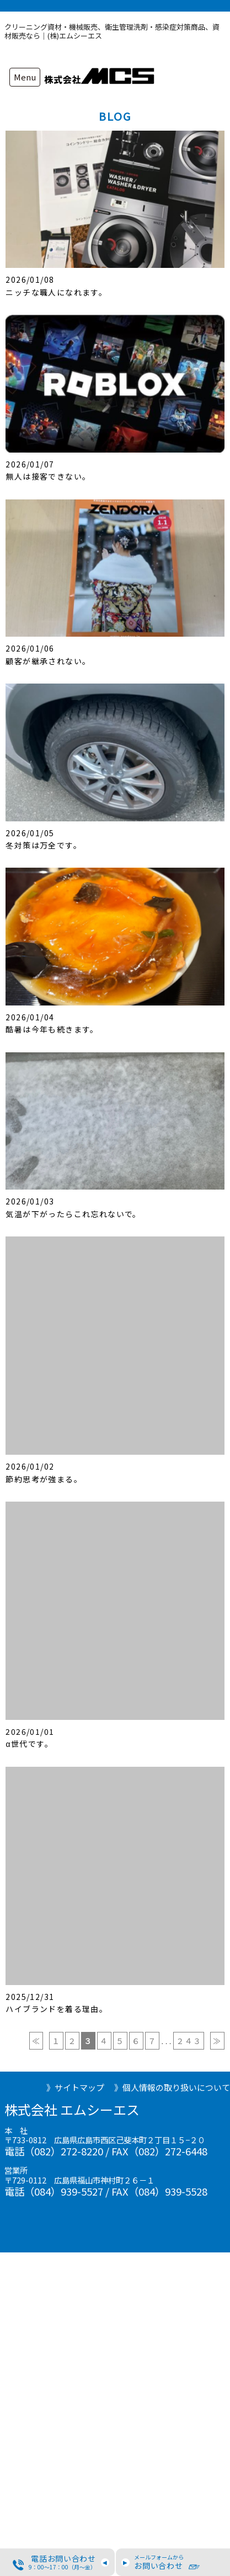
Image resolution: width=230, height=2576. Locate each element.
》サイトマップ (75, 2087)
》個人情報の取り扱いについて (172, 2087)
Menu (25, 77)
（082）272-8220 (63, 2151)
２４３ (188, 2040)
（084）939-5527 (63, 2191)
